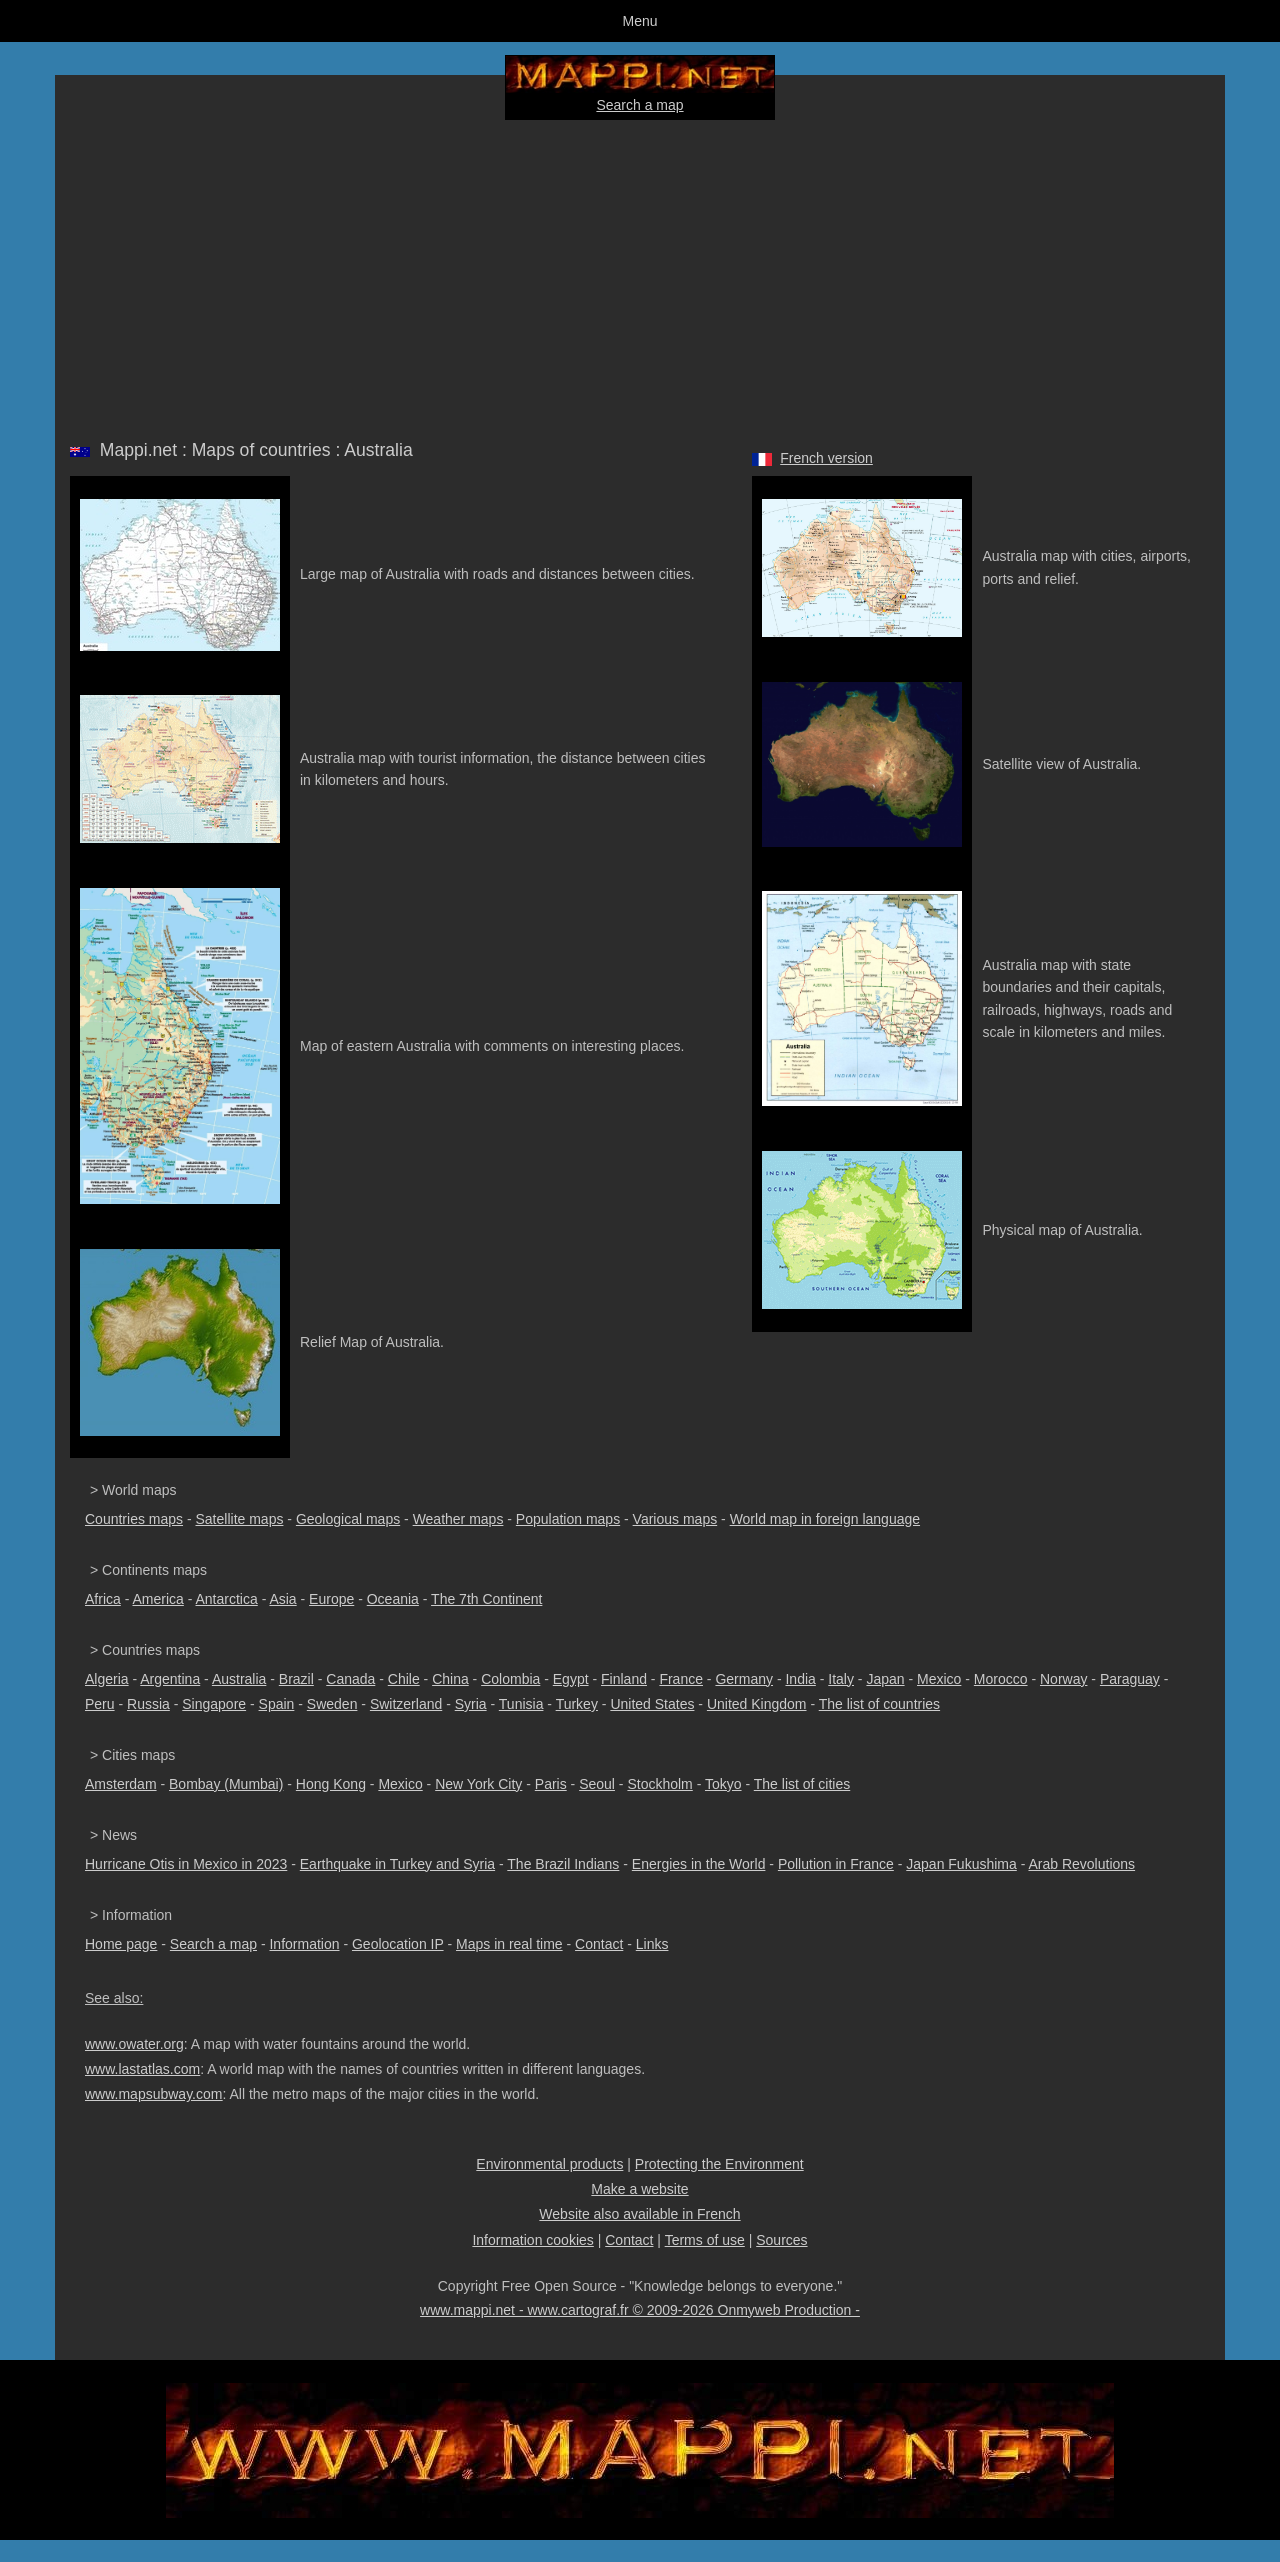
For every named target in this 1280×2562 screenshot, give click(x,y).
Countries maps (134, 1519)
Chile (404, 1679)
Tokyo (723, 1784)
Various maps (675, 1519)
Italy (841, 1679)
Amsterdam (121, 1784)
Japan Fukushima (961, 1864)
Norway (1063, 1679)
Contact (599, 1944)
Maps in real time (509, 1944)
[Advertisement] (640, 276)
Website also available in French (639, 2214)
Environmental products (549, 2164)
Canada (350, 1679)
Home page (121, 1944)
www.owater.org (134, 2044)
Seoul (597, 1784)
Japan (885, 1679)
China (450, 1679)
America (157, 1599)
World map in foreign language (825, 1519)
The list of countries (879, 1704)
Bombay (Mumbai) (226, 1784)
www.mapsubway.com (153, 2094)
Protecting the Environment (719, 2164)
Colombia (510, 1679)
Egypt (571, 1679)
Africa (103, 1599)
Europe (331, 1599)
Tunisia (521, 1704)
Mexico (939, 1679)
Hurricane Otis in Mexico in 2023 (186, 1864)
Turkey (577, 1704)
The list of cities (802, 1784)
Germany (744, 1679)
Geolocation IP (398, 1944)
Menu (639, 21)
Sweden (332, 1704)
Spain (277, 1704)
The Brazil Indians (563, 1864)
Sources (781, 2240)
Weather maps (458, 1519)
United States (652, 1704)
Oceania (393, 1599)
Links (652, 1944)
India (800, 1679)
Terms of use (705, 2240)
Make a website (639, 2189)
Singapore (214, 1704)
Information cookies (532, 2240)
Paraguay (1130, 1679)
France (681, 1679)
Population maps (568, 1519)
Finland (624, 1679)
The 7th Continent (486, 1599)
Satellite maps (240, 1519)
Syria (471, 1704)
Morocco (1001, 1679)
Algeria (107, 1679)
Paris (551, 1784)
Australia (239, 1679)
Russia (148, 1704)
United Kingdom (757, 1704)
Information (304, 1944)
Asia (282, 1599)
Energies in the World (699, 1864)
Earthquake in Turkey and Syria (397, 1864)
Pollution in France (836, 1864)
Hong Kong (331, 1784)
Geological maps (348, 1519)
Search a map (639, 105)
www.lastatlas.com (142, 2069)
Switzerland (406, 1704)
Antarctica (227, 1599)
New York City (478, 1784)
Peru (100, 1704)
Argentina (170, 1679)
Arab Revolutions (1081, 1864)
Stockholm (659, 1784)
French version (826, 458)
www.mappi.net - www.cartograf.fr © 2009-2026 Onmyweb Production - (640, 2310)
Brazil (296, 1679)
